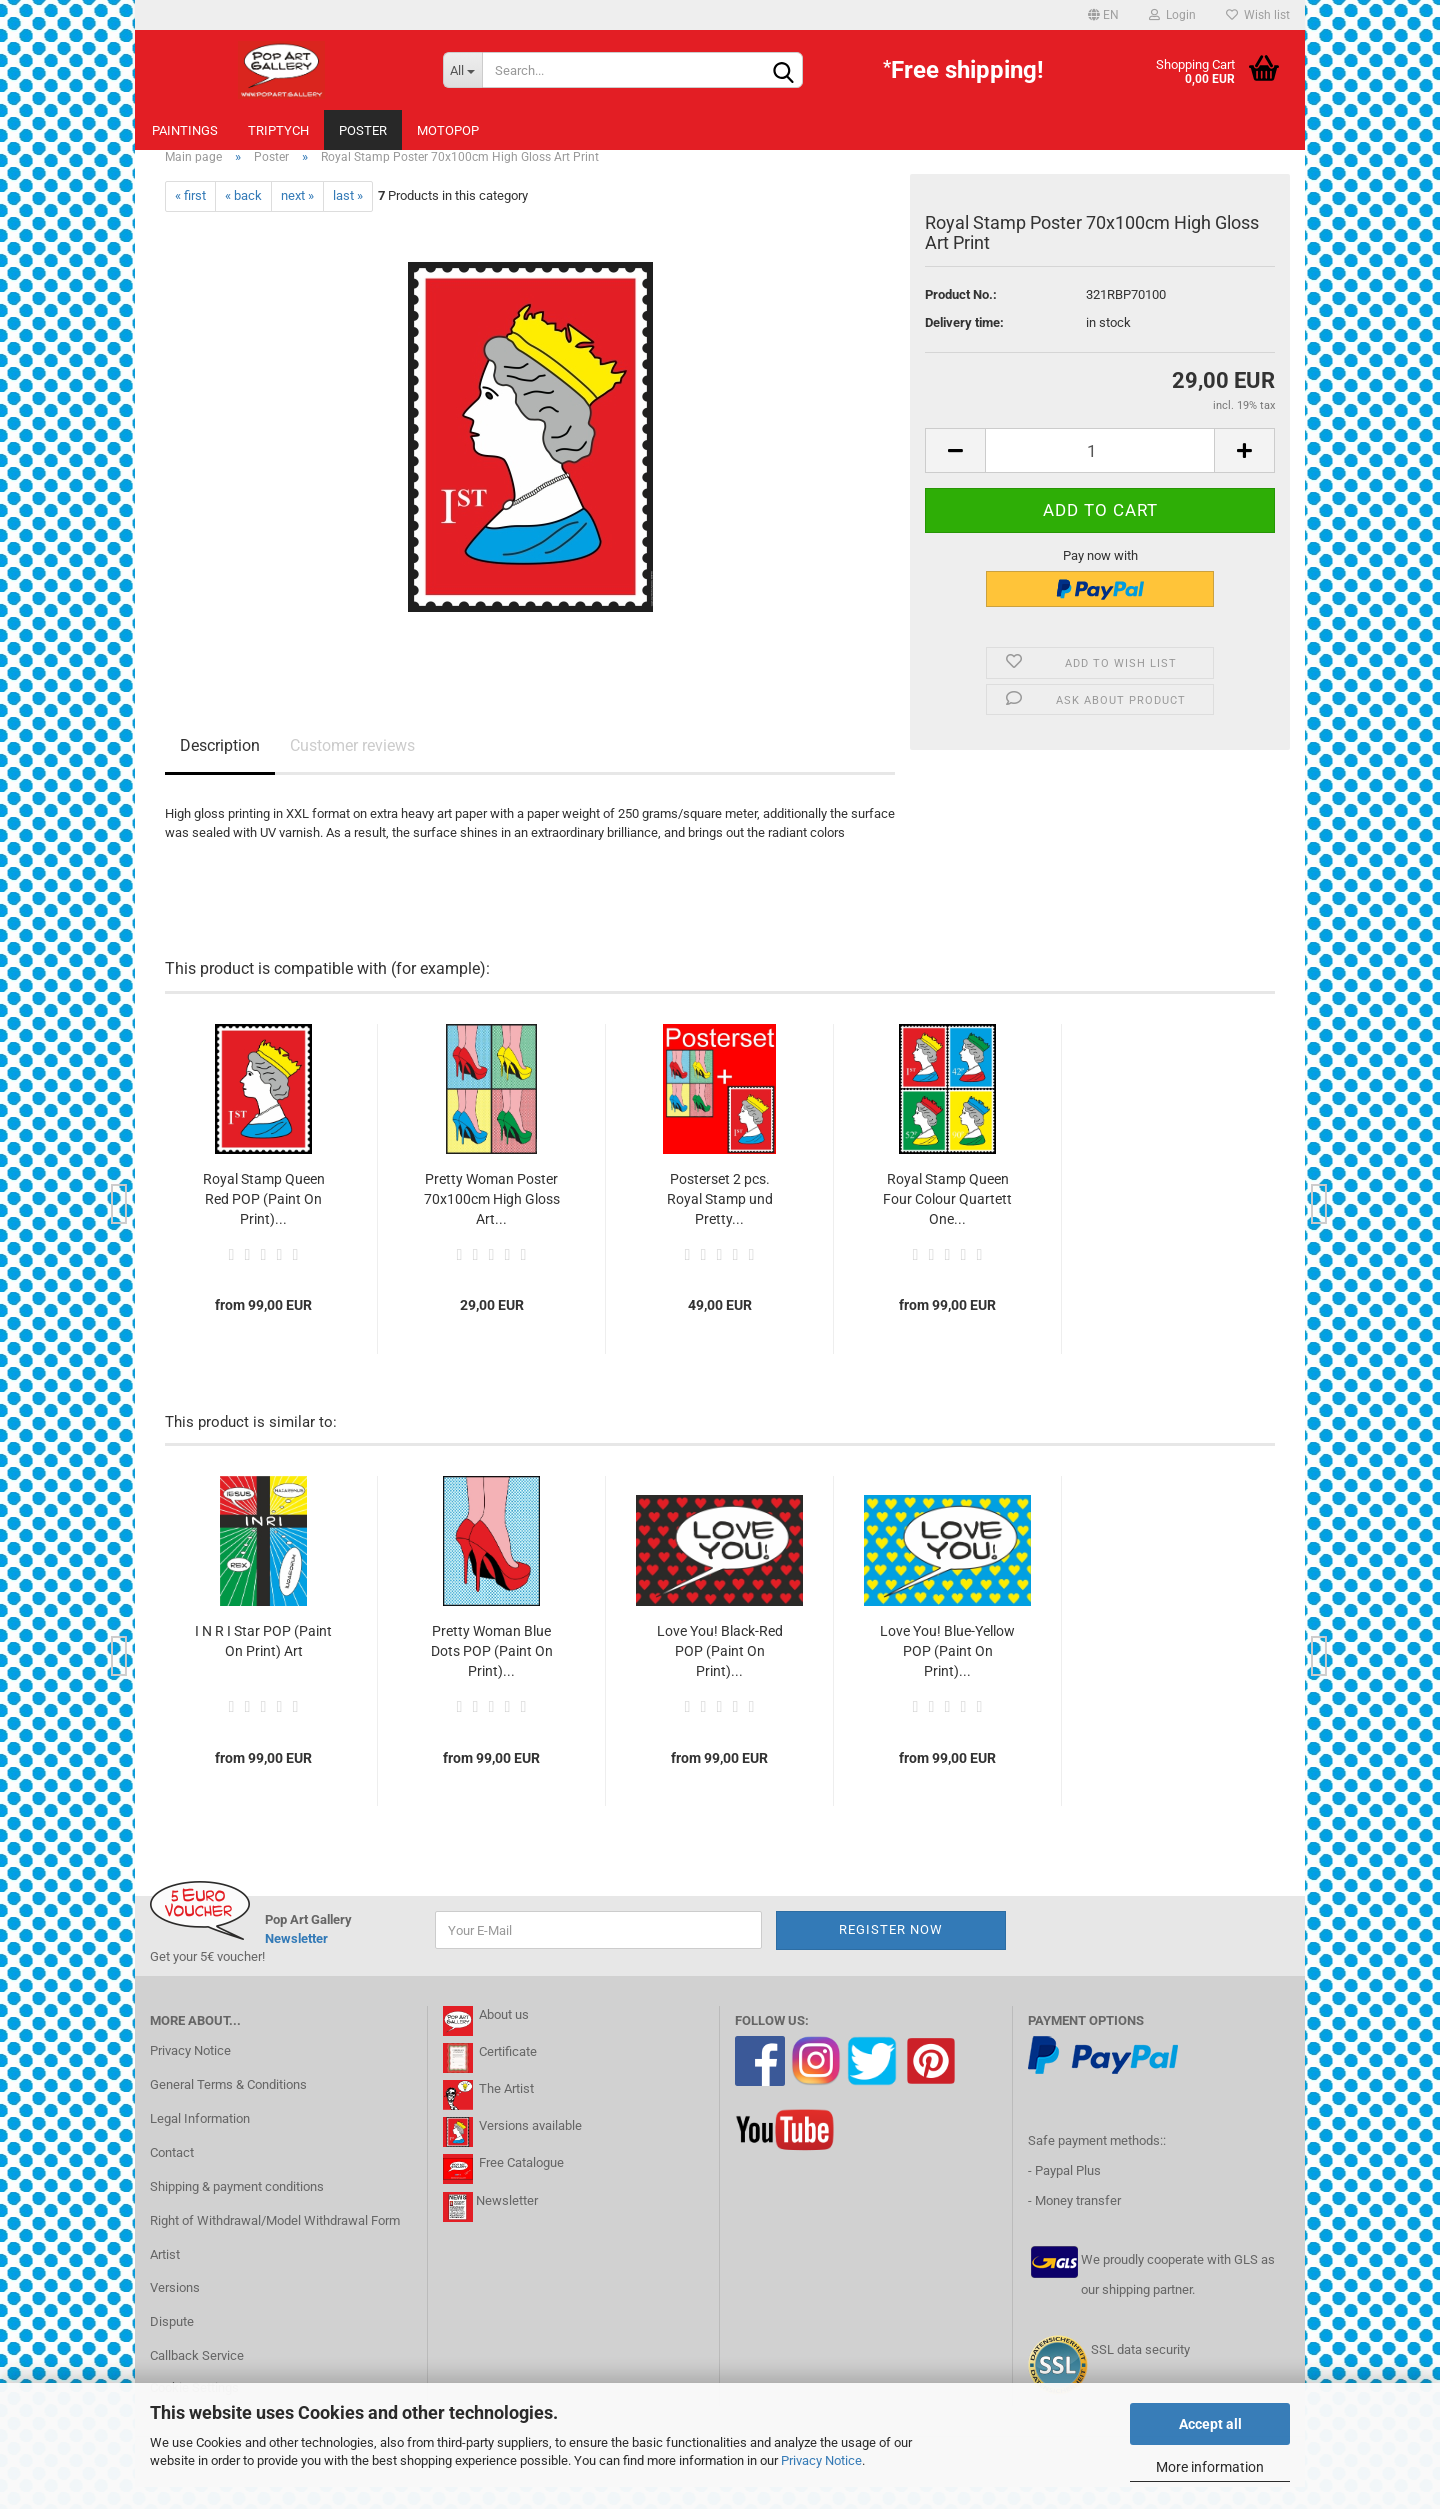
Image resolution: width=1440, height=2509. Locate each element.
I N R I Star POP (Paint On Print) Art (263, 1663)
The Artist (505, 2110)
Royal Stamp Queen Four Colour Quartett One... (947, 1221)
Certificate (506, 2073)
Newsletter (296, 1960)
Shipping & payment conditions (237, 2208)
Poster (363, 130)
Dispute (172, 2343)
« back (243, 218)
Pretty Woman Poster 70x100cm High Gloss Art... (492, 1221)
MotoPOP (448, 130)
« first (190, 218)
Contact (172, 2174)
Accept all (1210, 2424)
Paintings (185, 130)
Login (1172, 15)
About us (501, 2036)
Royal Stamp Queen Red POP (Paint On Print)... (264, 1221)
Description (220, 767)
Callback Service (197, 2377)
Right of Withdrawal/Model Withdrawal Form (275, 2242)
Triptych (278, 130)
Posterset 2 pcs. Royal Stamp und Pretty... (720, 1221)
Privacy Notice (821, 2460)
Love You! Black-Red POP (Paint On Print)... (720, 1673)
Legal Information (200, 2140)
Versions (175, 2310)
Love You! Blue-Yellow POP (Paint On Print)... (947, 1673)
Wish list (1258, 15)
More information (1210, 2467)
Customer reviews (352, 767)
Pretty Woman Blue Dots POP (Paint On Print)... (492, 1673)
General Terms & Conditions (228, 2106)
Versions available (530, 2147)
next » (297, 218)
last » (348, 218)
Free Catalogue (521, 2185)
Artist (165, 2276)
